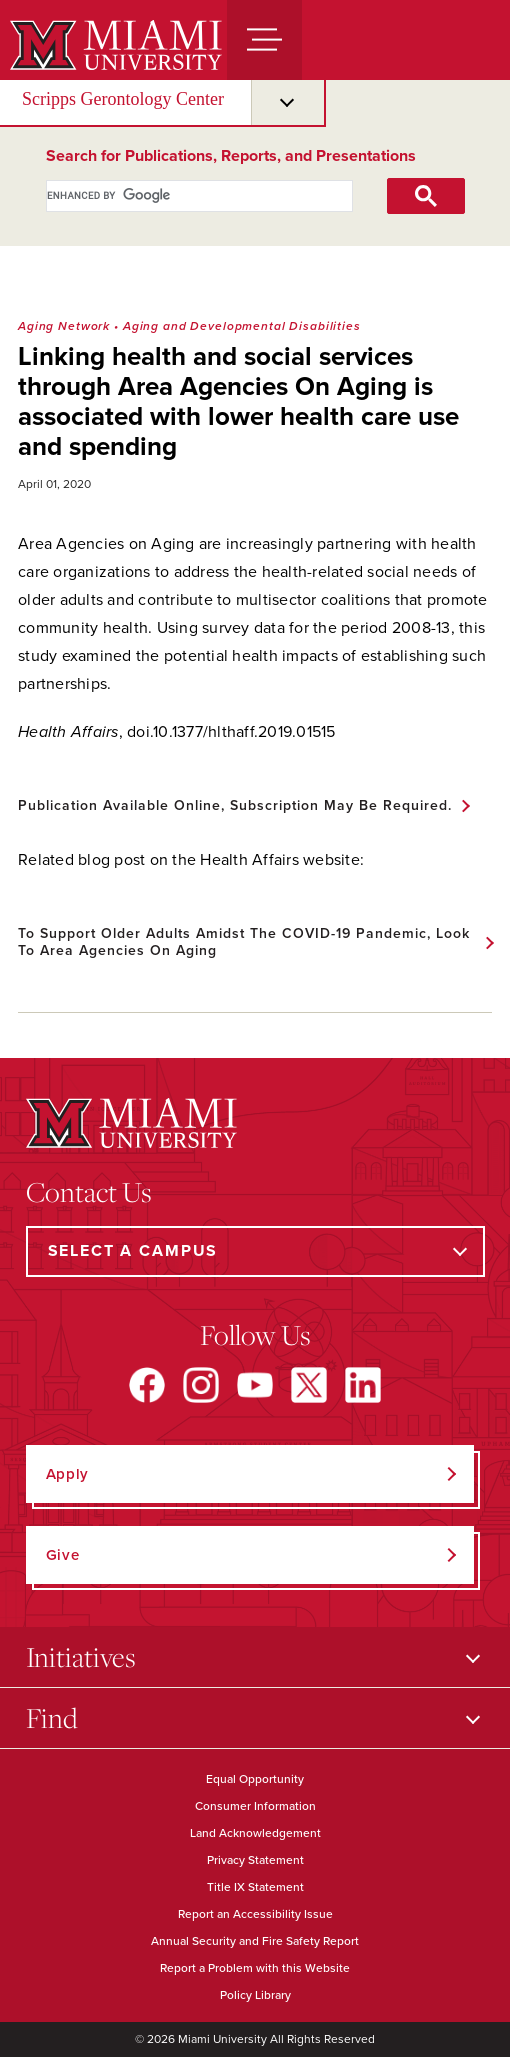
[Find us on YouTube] (255, 1385)
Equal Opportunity (255, 1779)
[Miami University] (113, 45)
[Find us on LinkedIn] (363, 1385)
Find (52, 1717)
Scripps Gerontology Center (123, 99)
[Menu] (264, 40)
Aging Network (64, 326)
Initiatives (81, 1656)
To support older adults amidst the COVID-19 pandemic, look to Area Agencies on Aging (244, 942)
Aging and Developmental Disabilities (242, 326)
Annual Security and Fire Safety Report (255, 1941)
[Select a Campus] (255, 1251)
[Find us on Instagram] (201, 1385)
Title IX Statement (255, 1887)
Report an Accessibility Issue (255, 1914)
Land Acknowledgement (255, 1833)
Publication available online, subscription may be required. (235, 805)
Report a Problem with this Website (255, 1968)
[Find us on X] (309, 1385)
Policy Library (255, 1995)
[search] (177, 196)
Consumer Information (255, 1806)
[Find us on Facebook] (147, 1385)
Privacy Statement (255, 1860)
